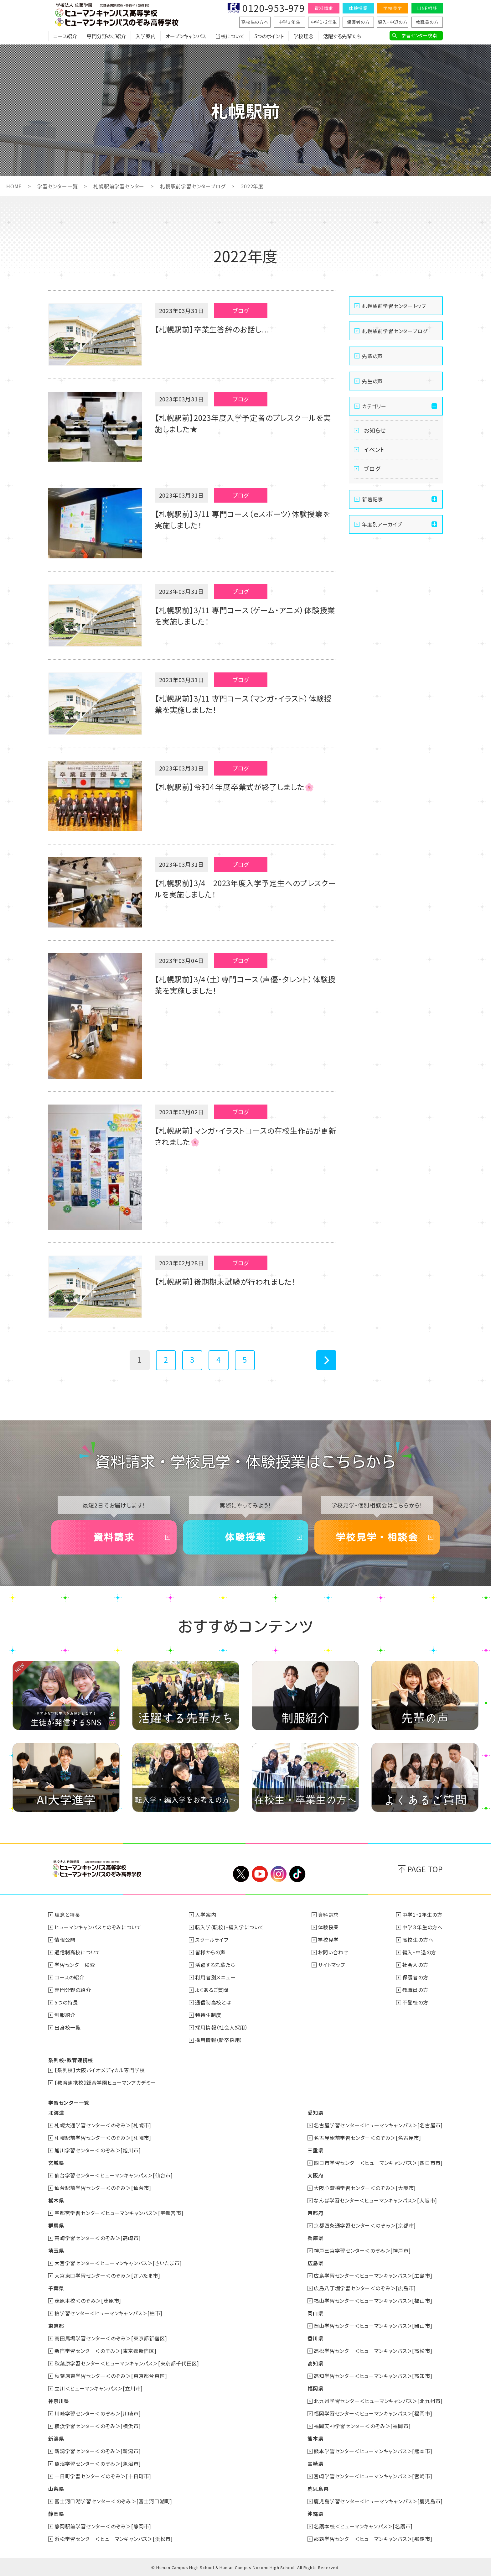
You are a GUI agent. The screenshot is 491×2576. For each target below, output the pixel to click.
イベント (374, 449)
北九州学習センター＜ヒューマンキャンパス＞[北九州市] (378, 2401)
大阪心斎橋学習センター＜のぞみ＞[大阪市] (365, 2188)
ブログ (372, 468)
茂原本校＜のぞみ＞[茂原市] (87, 2300)
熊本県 (315, 2438)
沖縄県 (315, 2513)
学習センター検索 (419, 35)
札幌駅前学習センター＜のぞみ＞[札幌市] (102, 2137)
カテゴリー (374, 406)
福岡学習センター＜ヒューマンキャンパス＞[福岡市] (373, 2413)
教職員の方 (427, 22)
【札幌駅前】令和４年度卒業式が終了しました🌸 (234, 786)
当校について (230, 36)
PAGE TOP (425, 1868)
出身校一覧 (67, 2027)
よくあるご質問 (212, 1989)
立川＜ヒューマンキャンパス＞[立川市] (98, 2388)
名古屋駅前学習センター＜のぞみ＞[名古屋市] (367, 2137)
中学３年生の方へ (422, 1927)
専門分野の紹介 (72, 1989)
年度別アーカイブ (382, 524)
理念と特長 (67, 1914)
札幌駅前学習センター (118, 186)
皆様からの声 (210, 1952)
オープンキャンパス (185, 36)
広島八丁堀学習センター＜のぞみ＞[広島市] (365, 2288)
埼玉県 (56, 2250)
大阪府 (315, 2175)
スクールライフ (211, 1939)
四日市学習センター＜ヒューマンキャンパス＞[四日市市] (378, 2162)
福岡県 (315, 2388)
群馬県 (56, 2225)
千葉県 (56, 2288)
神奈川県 (58, 2401)
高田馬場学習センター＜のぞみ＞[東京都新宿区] (110, 2338)
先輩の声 (372, 356)
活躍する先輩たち (342, 36)
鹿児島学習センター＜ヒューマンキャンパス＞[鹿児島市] (378, 2501)
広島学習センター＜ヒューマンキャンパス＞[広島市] (373, 2275)
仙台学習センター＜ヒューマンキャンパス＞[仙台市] (113, 2175)
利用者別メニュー (215, 1977)
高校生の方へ (255, 22)
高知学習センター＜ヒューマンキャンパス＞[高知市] (373, 2376)
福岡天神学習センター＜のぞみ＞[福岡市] (362, 2426)
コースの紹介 (69, 1977)
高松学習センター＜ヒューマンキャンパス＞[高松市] (373, 2350)
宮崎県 (315, 2463)
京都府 (315, 2213)
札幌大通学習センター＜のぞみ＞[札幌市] (102, 2125)
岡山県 (315, 2313)
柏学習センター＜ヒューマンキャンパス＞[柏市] (108, 2313)
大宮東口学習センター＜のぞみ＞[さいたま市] (107, 2275)
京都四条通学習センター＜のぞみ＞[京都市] (365, 2225)
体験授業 (358, 8)
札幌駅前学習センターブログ (192, 186)
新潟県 (56, 2438)
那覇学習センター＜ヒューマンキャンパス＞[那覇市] (373, 2538)
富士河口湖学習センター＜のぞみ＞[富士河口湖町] (113, 2501)
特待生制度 (208, 2015)
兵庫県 (315, 2238)
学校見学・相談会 (377, 1537)
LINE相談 (427, 8)
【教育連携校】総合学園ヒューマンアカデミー (105, 2082)
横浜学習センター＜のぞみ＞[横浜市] (97, 2426)
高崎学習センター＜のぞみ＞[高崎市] (97, 2238)
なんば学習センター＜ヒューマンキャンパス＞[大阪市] (375, 2200)
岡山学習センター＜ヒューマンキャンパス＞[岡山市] (373, 2325)
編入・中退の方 (393, 22)
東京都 (56, 2325)
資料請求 (323, 8)
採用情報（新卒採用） (219, 2040)
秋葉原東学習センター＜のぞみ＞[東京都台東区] (110, 2376)
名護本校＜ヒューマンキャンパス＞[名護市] (363, 2526)
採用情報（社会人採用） (221, 2027)
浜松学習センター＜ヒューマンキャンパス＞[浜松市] (113, 2538)
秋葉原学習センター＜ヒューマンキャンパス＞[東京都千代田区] (126, 2363)
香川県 (315, 2338)
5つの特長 (66, 2002)
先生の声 (372, 381)
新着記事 (372, 499)
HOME (14, 186)
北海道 (56, 2112)
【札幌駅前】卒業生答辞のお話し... (212, 329)
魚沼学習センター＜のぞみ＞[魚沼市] (97, 2463)
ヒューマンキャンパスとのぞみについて (97, 1927)
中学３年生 (289, 22)
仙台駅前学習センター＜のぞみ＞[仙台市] (102, 2188)
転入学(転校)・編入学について (229, 1927)
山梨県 (56, 2488)
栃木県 (56, 2200)
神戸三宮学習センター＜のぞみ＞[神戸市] (362, 2250)
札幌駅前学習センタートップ (394, 306)
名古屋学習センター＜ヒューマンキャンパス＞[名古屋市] (378, 2125)
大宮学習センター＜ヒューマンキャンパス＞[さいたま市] (118, 2263)
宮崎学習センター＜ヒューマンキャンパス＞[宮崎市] (373, 2476)
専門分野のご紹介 (106, 36)
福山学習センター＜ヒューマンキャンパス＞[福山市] (373, 2300)
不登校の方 (415, 2002)
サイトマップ (331, 1964)
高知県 (315, 2363)
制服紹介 (64, 2015)
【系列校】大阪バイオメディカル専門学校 (99, 2070)
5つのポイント (269, 36)
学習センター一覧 (57, 186)
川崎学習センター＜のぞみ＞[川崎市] (97, 2413)
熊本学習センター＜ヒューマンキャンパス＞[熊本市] (373, 2451)
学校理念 (303, 36)
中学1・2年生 (324, 22)
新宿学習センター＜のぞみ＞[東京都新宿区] (105, 2350)
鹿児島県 (318, 2488)
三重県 (315, 2150)
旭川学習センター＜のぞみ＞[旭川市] (97, 2150)
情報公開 (64, 1939)
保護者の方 (358, 22)
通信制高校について (77, 1952)
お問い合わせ (333, 1952)
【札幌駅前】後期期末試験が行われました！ (225, 1281)
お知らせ (375, 430)
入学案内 (146, 36)
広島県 (315, 2263)
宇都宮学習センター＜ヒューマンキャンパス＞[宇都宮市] (118, 2213)
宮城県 (56, 2162)
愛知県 (315, 2112)
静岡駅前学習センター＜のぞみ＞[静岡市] (102, 2526)
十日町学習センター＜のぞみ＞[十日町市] (102, 2476)
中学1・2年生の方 (422, 1914)
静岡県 (56, 2513)
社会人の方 (415, 1964)
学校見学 (392, 8)
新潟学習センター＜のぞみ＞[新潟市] (97, 2451)
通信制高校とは (213, 2002)
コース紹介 (65, 36)
